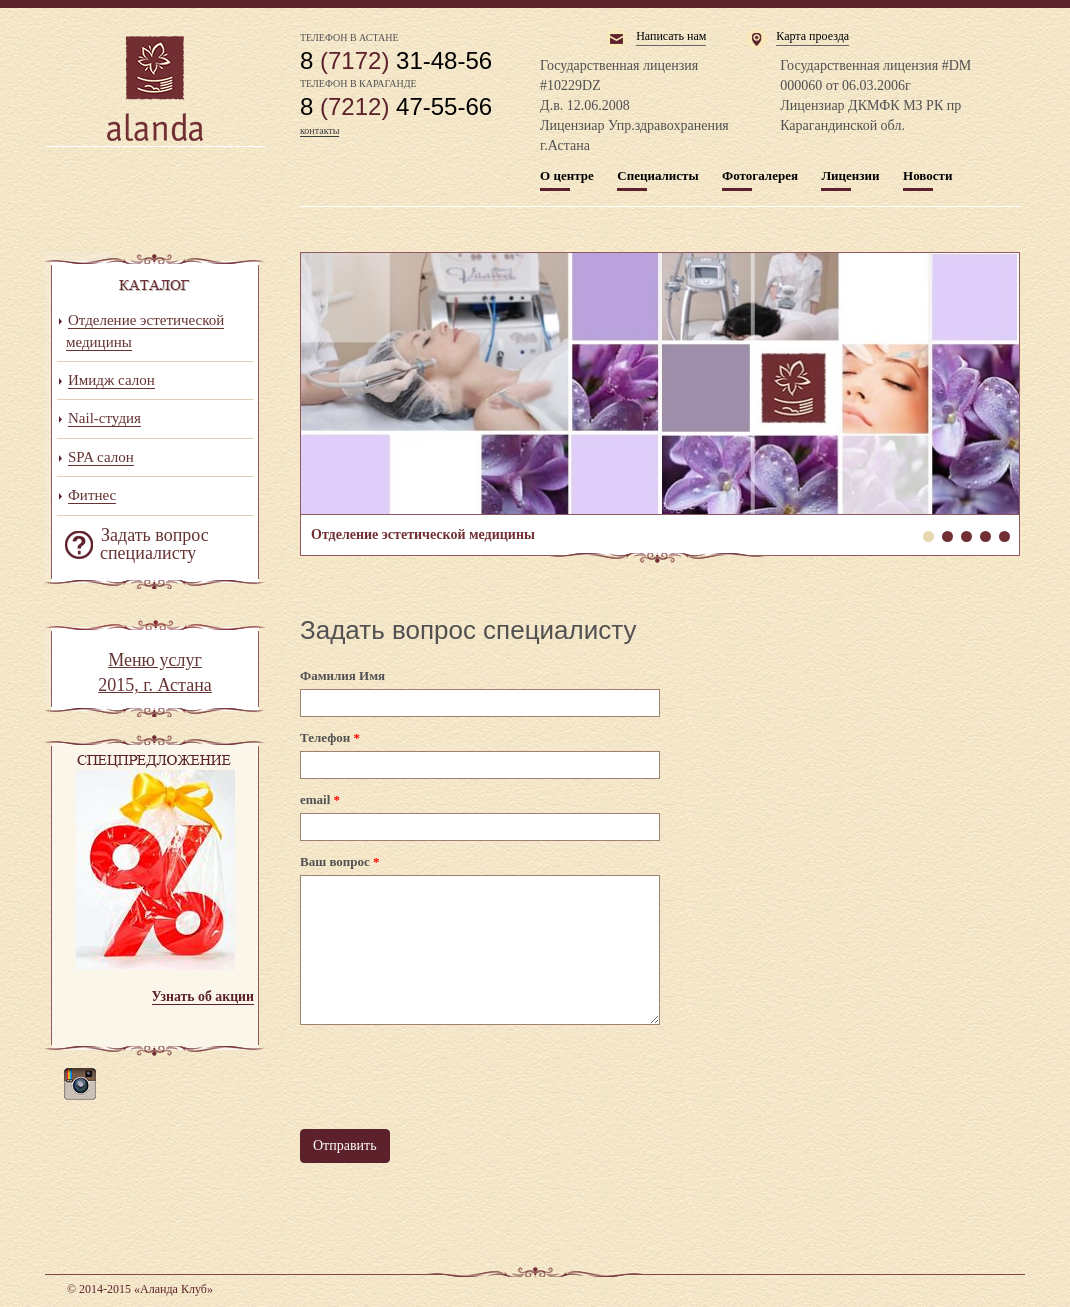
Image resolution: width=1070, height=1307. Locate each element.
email (320, 799)
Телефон (330, 737)
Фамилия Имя (342, 675)
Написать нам (671, 36)
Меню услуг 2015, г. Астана (155, 673)
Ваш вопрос (340, 861)
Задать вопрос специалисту (154, 544)
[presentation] (452, 1077)
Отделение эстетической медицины (660, 383)
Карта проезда (812, 36)
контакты (319, 130)
